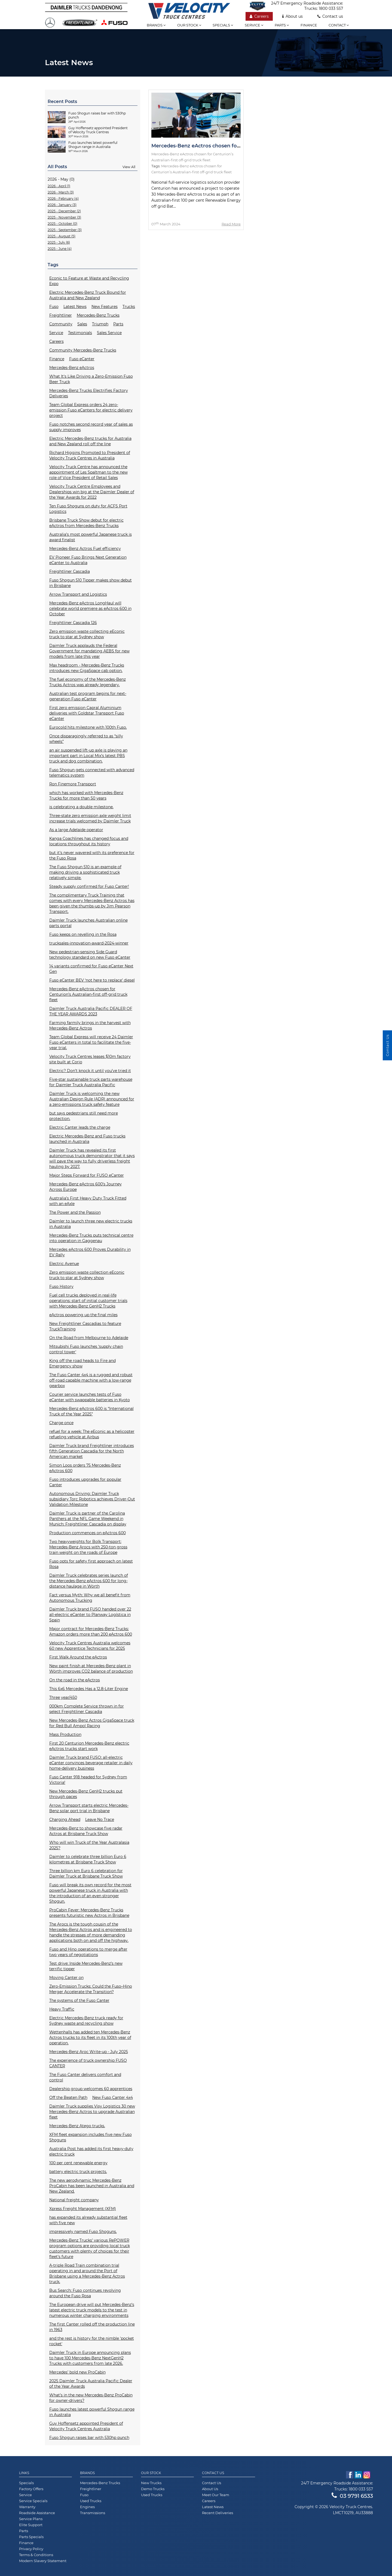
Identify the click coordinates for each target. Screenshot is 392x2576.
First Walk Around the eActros (78, 1657)
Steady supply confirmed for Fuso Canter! (89, 886)
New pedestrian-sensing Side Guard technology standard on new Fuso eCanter (89, 954)
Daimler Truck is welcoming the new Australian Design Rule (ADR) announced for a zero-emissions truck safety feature (91, 1099)
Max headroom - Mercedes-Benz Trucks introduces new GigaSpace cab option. (86, 668)
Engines (87, 2507)
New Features (104, 306)
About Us (210, 2489)
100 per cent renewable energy (78, 2162)
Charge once (61, 1422)
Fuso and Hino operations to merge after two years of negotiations (88, 1952)
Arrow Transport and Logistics (78, 594)
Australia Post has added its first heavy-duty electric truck (91, 2151)
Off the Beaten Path (68, 2097)
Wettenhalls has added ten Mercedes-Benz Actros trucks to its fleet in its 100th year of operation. (90, 2037)
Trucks (128, 306)
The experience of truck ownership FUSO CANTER (88, 2063)
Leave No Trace (99, 1819)
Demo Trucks (152, 2489)
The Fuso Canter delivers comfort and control (85, 2077)
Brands (156, 25)
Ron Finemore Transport (72, 784)
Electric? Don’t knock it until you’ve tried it (90, 1070)
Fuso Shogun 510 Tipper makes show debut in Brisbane (90, 583)
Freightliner (60, 315)
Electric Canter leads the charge (79, 1127)
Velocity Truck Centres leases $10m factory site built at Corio (90, 1059)
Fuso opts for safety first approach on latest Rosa (91, 1564)
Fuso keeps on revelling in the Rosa (83, 934)
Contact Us (213, 2473)
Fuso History (61, 1286)
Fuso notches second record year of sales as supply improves (91, 427)
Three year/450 (63, 1697)
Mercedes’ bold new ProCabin (77, 2372)
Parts (282, 25)
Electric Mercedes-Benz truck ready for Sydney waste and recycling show (86, 2020)
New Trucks (151, 2483)
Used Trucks (90, 2501)
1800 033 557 (331, 8)
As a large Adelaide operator (76, 829)
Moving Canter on (66, 1977)
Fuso (54, 306)
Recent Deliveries (217, 2513)
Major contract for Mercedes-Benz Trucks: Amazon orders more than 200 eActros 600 (90, 1631)
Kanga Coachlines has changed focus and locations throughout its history (88, 841)
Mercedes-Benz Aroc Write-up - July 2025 (88, 2051)
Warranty (27, 2507)
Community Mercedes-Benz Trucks (82, 350)
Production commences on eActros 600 (87, 1532)
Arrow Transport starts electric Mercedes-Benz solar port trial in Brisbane (88, 1808)
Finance (309, 25)
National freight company (74, 2199)
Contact (339, 25)
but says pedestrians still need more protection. (83, 1116)
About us (292, 16)
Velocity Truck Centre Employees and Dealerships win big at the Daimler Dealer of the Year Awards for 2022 (91, 492)
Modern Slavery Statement (42, 2561)
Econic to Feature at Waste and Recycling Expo (89, 281)
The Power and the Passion (75, 1212)
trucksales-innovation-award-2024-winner (88, 943)
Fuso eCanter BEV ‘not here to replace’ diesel (92, 980)
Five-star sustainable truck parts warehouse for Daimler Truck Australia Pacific (90, 1082)
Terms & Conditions (36, 2555)
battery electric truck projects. (78, 2171)
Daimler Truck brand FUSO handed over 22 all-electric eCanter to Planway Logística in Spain (90, 1615)
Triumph (100, 324)
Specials (223, 25)
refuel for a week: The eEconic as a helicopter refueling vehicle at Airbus (91, 1434)
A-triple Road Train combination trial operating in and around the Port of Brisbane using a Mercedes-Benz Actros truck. (87, 2273)
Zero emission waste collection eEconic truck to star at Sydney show (86, 1275)
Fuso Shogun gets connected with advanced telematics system (91, 772)
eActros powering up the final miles (83, 1314)
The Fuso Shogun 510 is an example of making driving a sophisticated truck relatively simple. (85, 872)
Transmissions (92, 2513)
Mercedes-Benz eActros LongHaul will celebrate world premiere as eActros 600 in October (90, 608)
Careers (259, 16)
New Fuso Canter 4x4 (112, 2097)
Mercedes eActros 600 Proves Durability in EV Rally (90, 1252)
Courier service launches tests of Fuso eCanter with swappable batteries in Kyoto (89, 1397)
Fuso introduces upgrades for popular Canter (85, 1482)
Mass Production (65, 1734)
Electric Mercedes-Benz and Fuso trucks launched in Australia (87, 1139)
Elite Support (30, 2525)
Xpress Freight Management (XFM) (82, 2208)
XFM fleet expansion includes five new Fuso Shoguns (90, 2137)
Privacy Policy (31, 2549)
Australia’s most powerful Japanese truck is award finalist (90, 537)
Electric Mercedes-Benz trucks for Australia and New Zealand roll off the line (90, 441)
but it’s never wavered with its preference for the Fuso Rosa (91, 855)
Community (60, 324)
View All (128, 167)
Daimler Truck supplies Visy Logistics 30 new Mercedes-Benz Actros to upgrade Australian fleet (92, 2112)
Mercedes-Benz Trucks (98, 315)
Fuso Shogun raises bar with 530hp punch (89, 2437)
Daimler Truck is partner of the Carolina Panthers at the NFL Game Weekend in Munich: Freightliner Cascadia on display (87, 1519)
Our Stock (151, 2473)
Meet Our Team (215, 2495)
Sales (82, 324)
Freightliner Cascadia (69, 571)
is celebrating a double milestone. (81, 806)
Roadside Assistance (37, 2513)
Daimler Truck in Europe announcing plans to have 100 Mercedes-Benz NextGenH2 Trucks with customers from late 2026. (90, 2358)
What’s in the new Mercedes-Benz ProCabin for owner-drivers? (91, 2398)
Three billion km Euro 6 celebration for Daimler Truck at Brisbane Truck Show (86, 1873)
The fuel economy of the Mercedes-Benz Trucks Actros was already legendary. (87, 682)
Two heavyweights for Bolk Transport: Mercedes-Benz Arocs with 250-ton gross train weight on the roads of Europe (88, 1547)
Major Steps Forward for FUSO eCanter (86, 1175)
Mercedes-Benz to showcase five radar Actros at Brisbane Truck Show (85, 1831)
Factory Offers (31, 2489)
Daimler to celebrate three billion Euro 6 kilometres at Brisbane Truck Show (87, 1859)
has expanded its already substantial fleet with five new (88, 2220)
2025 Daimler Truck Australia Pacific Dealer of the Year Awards (90, 2383)
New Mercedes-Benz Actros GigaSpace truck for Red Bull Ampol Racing (91, 1723)
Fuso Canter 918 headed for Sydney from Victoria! (88, 1780)
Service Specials (33, 2501)
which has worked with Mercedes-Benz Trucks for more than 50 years (86, 795)
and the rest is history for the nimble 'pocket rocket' (91, 2341)
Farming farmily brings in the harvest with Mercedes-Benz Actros (90, 1025)
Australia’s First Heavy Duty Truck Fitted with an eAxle (87, 1201)
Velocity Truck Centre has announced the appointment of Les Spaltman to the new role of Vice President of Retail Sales (88, 472)
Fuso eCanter (81, 358)
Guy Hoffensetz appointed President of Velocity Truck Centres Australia (86, 2426)
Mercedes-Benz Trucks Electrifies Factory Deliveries (88, 393)
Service (254, 25)
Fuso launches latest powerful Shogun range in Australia (91, 2412)
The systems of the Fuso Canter (79, 2000)
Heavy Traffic (61, 2009)
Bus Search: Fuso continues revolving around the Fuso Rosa (85, 2293)
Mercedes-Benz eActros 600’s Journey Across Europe (85, 1187)
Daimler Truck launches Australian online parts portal (88, 923)
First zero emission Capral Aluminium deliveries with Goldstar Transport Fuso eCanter (86, 713)
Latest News (75, 306)
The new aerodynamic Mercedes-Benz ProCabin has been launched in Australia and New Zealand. (91, 2186)
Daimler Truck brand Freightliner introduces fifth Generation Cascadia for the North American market (91, 1451)
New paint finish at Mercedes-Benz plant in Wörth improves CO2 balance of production (91, 1668)
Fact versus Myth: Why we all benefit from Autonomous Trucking (89, 1598)
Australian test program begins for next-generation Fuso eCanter (87, 696)
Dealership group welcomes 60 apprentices (90, 2088)
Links (24, 2473)
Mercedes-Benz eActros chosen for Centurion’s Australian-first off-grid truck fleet (88, 994)
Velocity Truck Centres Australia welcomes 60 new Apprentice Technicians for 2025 (89, 1645)
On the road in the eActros (74, 1680)
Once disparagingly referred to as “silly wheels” (86, 739)
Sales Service (109, 332)
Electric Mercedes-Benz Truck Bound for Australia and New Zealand (87, 295)
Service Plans (30, 2519)
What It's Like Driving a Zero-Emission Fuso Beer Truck (91, 379)
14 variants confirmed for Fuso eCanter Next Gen (91, 969)
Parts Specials (31, 2537)
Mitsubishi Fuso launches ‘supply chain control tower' (86, 1349)
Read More (231, 224)
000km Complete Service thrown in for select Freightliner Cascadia (86, 1709)
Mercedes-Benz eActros (71, 367)
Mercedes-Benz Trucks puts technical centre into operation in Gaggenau (91, 1238)
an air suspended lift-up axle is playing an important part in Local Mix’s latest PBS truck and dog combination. (88, 756)
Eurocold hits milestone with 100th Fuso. (88, 727)
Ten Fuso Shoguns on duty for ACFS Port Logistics (88, 509)
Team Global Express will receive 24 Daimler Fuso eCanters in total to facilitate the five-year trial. (91, 1042)
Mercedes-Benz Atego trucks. (77, 2125)
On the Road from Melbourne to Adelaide (88, 1337)
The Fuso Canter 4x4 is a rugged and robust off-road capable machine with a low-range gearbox (91, 1380)
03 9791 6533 (352, 2496)
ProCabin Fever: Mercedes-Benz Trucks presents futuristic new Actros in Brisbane (89, 1913)
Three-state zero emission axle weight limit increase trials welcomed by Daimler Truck (90, 818)
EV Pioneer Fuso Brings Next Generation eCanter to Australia (88, 560)
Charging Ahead (64, 1819)
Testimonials (80, 332)
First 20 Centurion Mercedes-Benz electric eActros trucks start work (89, 1746)
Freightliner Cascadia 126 (73, 622)
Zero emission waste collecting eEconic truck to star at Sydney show (87, 634)
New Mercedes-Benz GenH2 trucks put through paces (85, 1794)
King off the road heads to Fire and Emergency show (82, 1363)
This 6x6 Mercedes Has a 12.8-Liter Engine (88, 1688)
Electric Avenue (64, 1263)
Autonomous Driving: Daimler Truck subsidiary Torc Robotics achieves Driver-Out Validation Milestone (92, 1499)
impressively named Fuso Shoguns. (83, 2231)
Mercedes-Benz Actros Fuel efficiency (85, 548)
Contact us (330, 16)
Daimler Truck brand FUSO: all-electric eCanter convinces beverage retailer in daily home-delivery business (91, 1763)
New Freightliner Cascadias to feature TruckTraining (85, 1326)
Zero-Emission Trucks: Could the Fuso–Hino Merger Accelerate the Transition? (90, 1989)
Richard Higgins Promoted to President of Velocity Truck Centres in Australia (89, 455)
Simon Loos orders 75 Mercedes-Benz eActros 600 (85, 1468)
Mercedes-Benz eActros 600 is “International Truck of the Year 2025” (91, 1411)
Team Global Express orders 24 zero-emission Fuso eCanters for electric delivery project (91, 410)
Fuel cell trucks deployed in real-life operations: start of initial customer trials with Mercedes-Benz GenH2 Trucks (88, 1301)
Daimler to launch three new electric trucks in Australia (90, 1224)
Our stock (189, 25)
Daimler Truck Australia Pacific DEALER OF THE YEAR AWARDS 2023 (90, 1011)
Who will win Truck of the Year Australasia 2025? (89, 1845)
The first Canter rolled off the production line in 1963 (92, 2327)
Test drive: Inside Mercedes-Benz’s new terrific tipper (85, 1966)
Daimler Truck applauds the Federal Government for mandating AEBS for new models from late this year (89, 651)
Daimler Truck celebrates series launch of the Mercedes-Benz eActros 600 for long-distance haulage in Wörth (88, 1581)
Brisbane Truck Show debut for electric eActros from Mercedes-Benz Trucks (86, 523)
